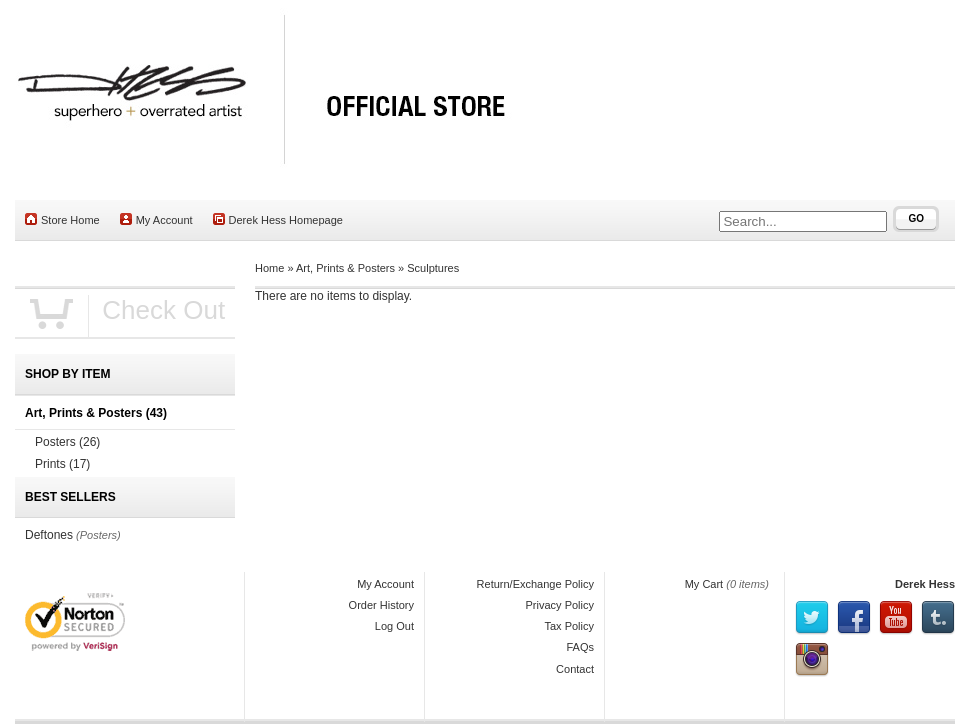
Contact (575, 669)
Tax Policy (569, 626)
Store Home (62, 219)
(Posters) (98, 535)
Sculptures (433, 268)
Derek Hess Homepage (278, 219)
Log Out (394, 626)
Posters (67, 442)
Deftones (49, 535)
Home (269, 268)
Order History (381, 605)
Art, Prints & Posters (345, 268)
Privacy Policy (560, 605)
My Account (156, 219)
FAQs (580, 647)
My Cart (704, 584)
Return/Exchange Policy (535, 584)
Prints (62, 464)
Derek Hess (925, 584)
